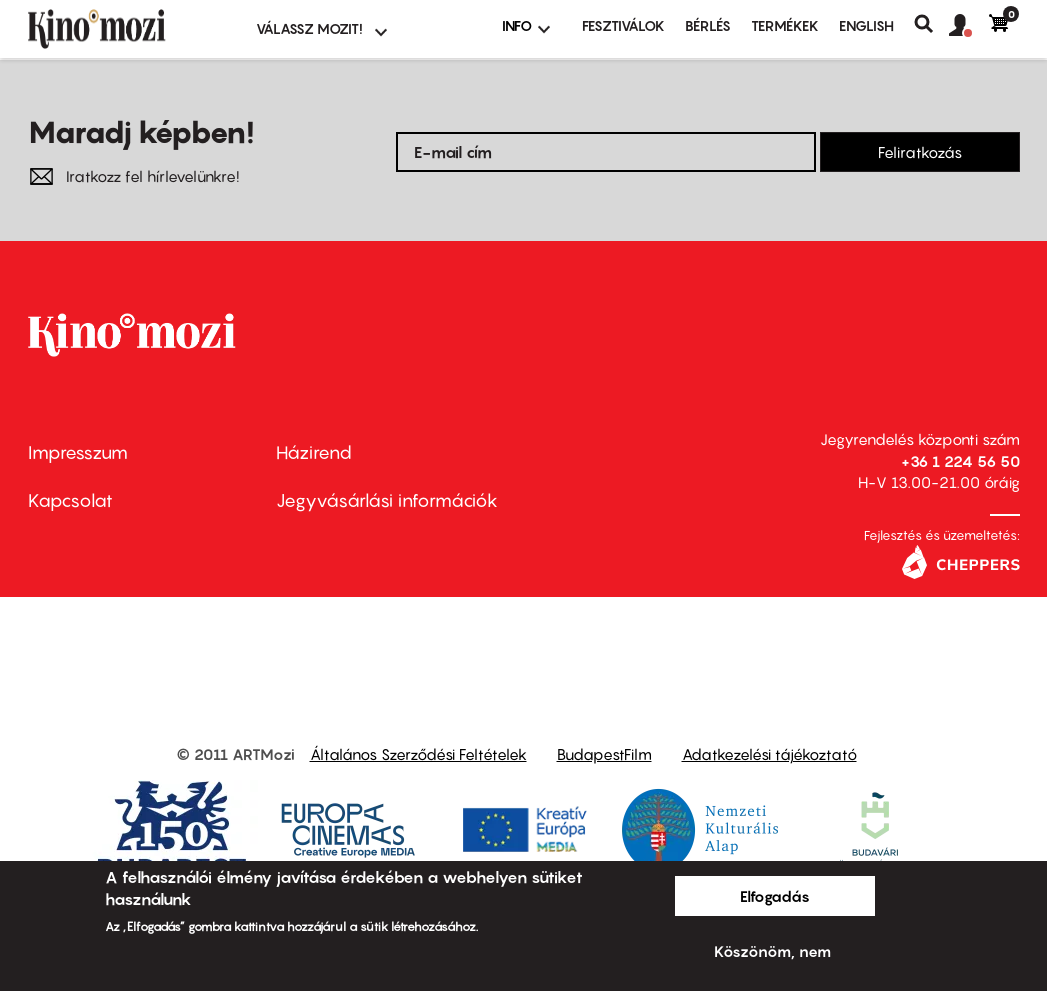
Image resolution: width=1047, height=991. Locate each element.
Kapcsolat (70, 500)
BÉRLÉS (708, 25)
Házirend (314, 452)
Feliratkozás (920, 152)
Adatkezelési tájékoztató (769, 754)
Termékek (785, 25)
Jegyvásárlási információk (387, 500)
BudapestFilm (604, 754)
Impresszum (78, 452)
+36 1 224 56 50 (960, 461)
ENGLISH (866, 25)
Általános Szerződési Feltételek (418, 754)
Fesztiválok (623, 25)
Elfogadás (775, 896)
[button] (969, 26)
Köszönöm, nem (772, 951)
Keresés (931, 24)
